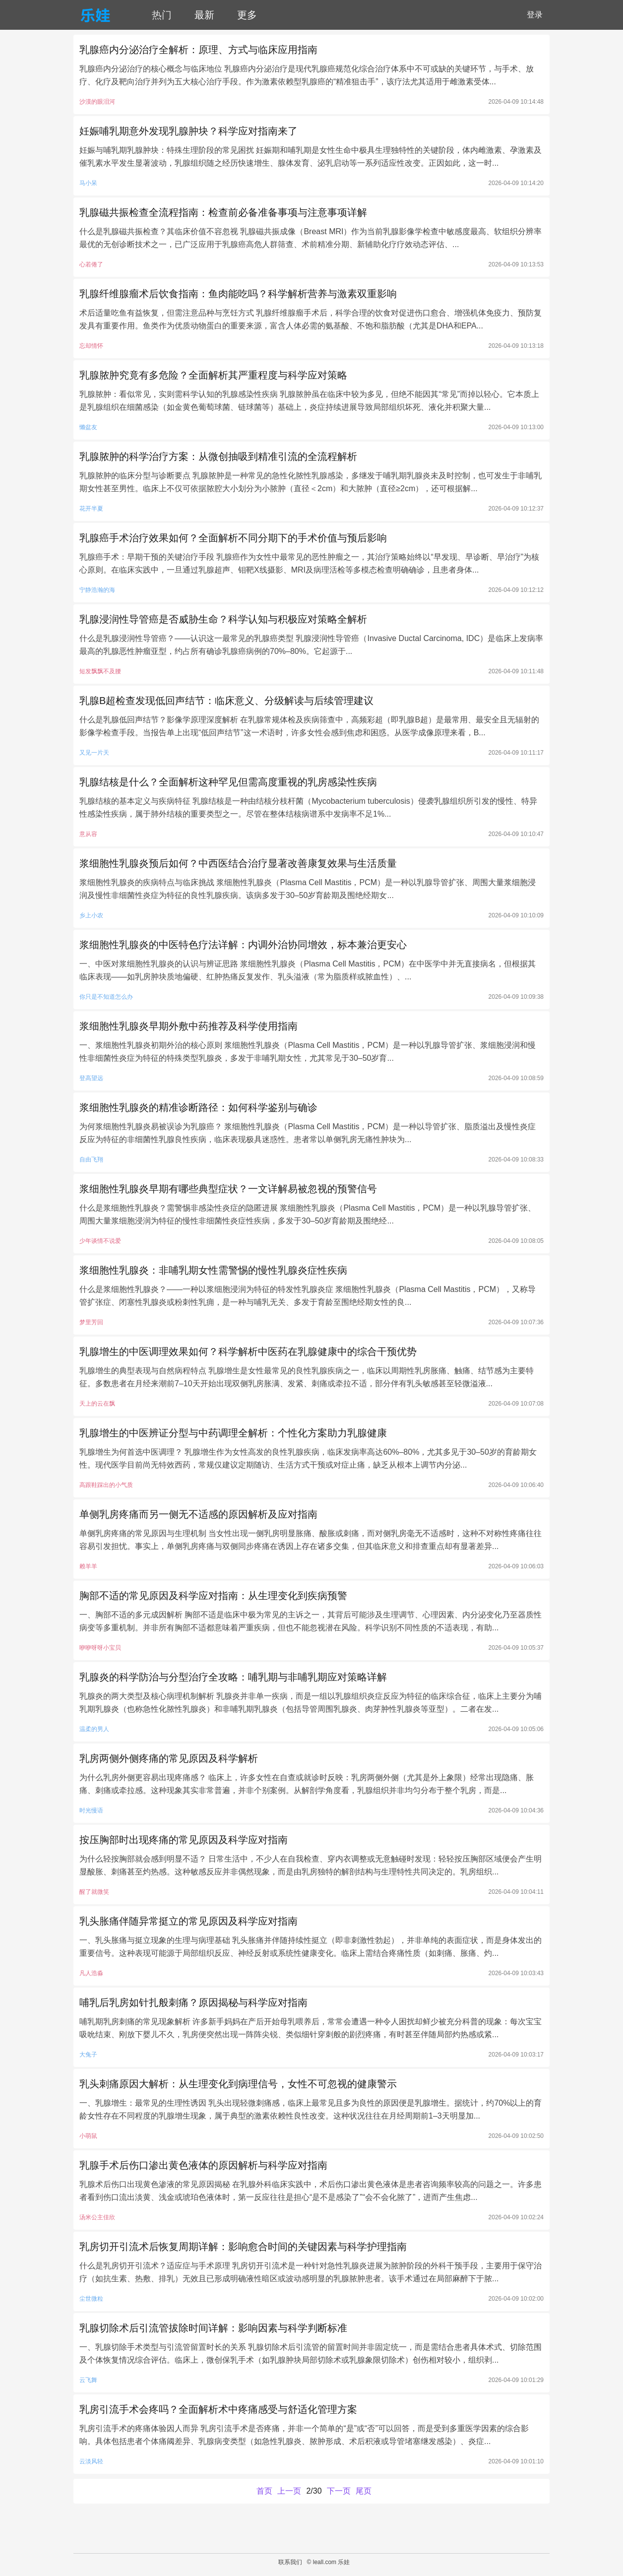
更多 (247, 14)
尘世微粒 (91, 2298)
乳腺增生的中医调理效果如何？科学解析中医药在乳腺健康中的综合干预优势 (248, 1351)
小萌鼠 (88, 2135)
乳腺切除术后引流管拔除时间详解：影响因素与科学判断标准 (213, 2327)
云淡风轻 (91, 2461)
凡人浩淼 (91, 1973)
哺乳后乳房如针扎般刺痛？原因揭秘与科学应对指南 (193, 2002)
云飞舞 (88, 2380)
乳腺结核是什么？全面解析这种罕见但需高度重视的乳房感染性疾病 (228, 781)
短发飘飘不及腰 (100, 671)
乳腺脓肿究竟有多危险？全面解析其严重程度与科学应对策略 (213, 375)
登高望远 (91, 1078)
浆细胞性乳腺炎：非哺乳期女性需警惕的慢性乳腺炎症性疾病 (213, 1270)
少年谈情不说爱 (100, 1240)
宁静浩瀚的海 (97, 589)
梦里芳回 (91, 1322)
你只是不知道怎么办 (106, 996)
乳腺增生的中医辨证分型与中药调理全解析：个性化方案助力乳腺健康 (233, 1432)
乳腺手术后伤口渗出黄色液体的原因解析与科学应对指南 (203, 2165)
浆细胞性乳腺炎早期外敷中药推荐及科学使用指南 (188, 1026)
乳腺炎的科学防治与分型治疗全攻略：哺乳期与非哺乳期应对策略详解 (233, 1677)
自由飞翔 (91, 1159)
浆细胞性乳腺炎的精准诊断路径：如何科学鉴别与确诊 (198, 1107)
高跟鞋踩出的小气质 (106, 1484)
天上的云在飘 (97, 1403)
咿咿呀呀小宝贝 (100, 1647)
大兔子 (88, 2054)
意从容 (88, 834)
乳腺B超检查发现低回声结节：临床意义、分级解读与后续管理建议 (226, 700)
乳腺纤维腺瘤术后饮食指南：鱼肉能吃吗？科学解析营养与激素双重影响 (238, 293)
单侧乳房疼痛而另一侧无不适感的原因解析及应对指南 (198, 1514)
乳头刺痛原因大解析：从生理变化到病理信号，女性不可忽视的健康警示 (238, 2083)
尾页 (364, 2491)
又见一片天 (94, 752)
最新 (204, 14)
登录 (535, 14)
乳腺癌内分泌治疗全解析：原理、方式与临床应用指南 (198, 49)
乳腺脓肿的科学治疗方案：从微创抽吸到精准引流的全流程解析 (218, 456)
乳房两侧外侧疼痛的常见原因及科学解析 (168, 1758)
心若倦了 (91, 264)
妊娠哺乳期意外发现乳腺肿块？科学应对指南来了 (188, 131)
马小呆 (88, 183)
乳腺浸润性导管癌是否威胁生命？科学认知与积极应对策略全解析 (223, 619)
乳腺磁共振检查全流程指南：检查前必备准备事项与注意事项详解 (223, 212)
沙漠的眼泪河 (97, 101)
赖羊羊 (88, 1566)
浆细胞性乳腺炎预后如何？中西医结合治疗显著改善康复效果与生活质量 (238, 863)
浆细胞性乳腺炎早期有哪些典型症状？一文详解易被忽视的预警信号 (228, 1188)
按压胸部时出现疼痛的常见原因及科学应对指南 (183, 1839)
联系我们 (290, 2562)
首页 (264, 2491)
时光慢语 (91, 1810)
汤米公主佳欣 (97, 2217)
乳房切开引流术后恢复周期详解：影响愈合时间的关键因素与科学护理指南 (243, 2246)
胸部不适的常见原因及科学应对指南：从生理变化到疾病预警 (213, 1595)
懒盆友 (88, 427)
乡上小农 (91, 915)
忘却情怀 (91, 345)
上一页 (289, 2491)
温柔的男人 (94, 1729)
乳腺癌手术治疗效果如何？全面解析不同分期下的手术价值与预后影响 (233, 537)
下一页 (339, 2491)
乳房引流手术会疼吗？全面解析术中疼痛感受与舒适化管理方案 (218, 2409)
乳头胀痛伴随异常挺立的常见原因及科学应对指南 (188, 1921)
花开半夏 (91, 508)
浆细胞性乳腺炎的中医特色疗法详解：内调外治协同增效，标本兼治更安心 (243, 944)
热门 (162, 14)
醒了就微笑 (94, 1891)
